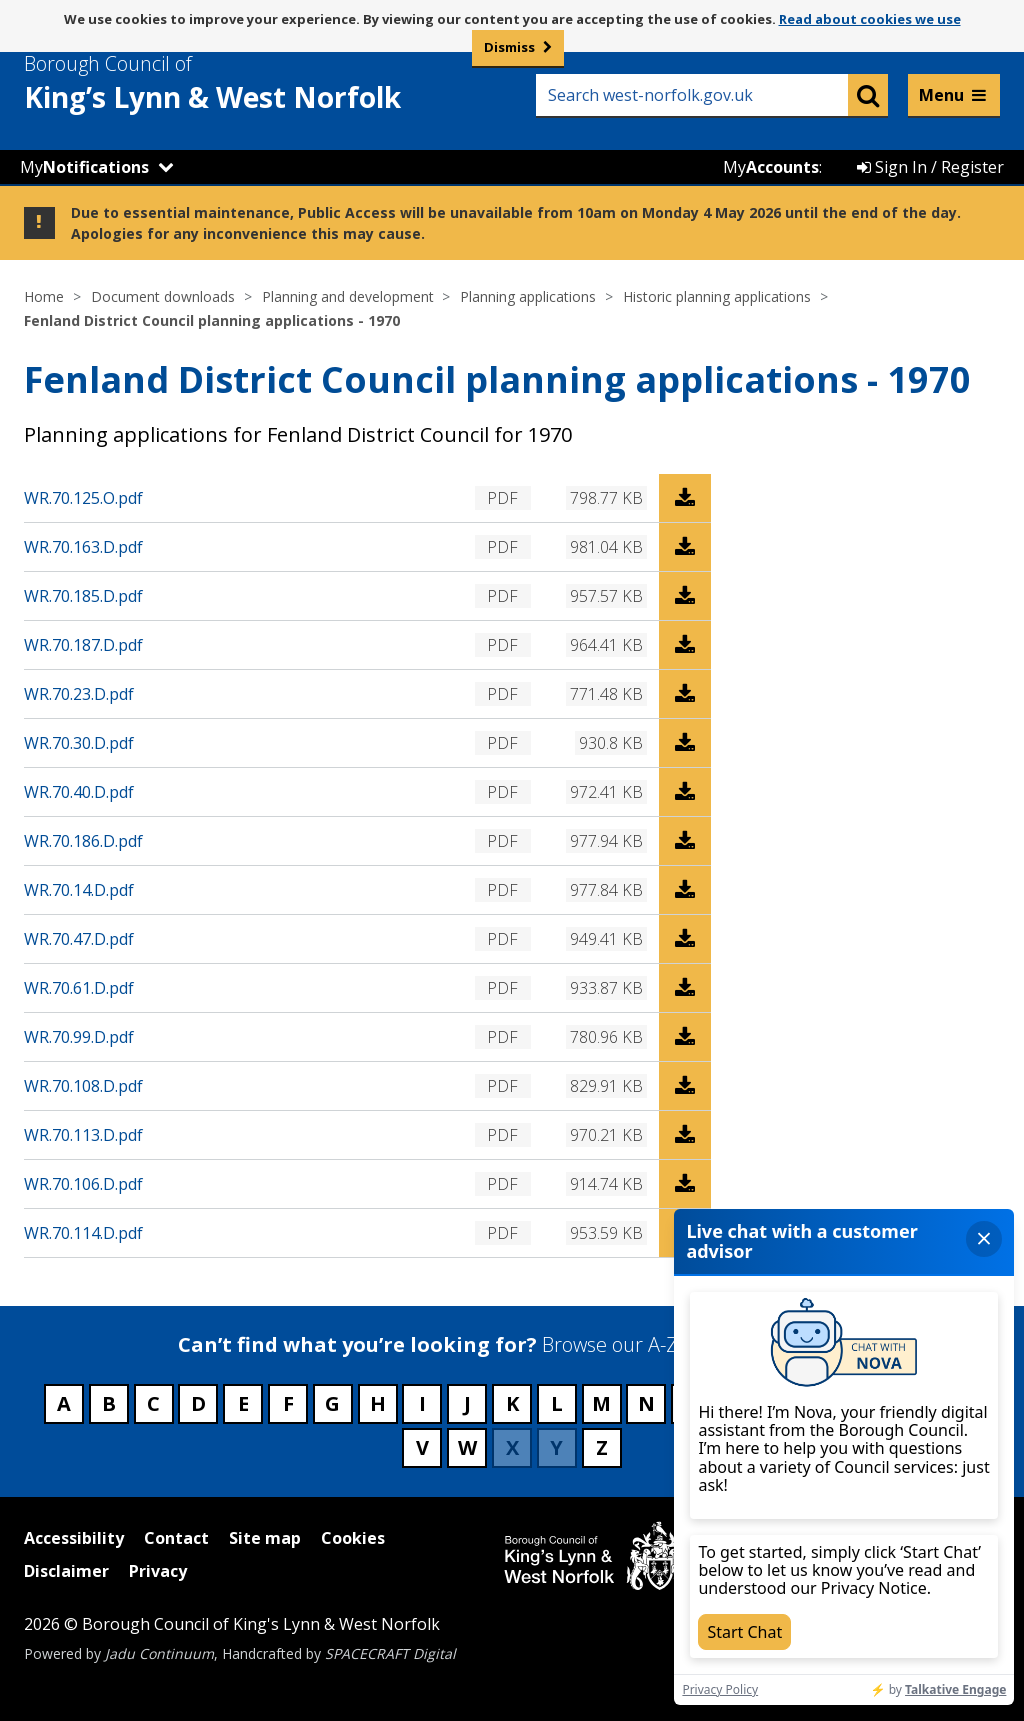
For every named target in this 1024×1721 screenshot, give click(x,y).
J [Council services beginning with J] (467, 1403)
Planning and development (348, 296)
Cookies (353, 1538)
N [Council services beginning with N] (646, 1403)
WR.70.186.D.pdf (83, 841)
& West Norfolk (249, 83)
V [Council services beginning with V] (422, 1447)
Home (44, 296)
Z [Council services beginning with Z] (602, 1447)
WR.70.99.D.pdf (79, 1037)
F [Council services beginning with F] (288, 1403)
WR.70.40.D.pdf (79, 792)
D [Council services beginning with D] (198, 1403)
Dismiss (509, 47)
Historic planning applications (717, 296)
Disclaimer (66, 1571)
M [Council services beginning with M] (601, 1403)
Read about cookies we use (870, 19)
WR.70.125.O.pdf (83, 498)
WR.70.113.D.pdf (83, 1135)
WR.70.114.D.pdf (83, 1233)
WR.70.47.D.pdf (79, 939)
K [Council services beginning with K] (512, 1403)
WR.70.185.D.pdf (83, 596)
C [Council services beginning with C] (153, 1403)
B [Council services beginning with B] (109, 1403)
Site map (265, 1538)
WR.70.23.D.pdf (79, 694)
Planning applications (528, 296)
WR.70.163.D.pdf (83, 547)
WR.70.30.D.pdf (79, 743)
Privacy (158, 1571)
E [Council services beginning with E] (243, 1403)
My (84, 167)
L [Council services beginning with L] (557, 1403)
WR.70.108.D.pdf (83, 1086)
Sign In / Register (930, 167)
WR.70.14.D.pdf (79, 890)
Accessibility (74, 1538)
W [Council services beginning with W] (467, 1447)
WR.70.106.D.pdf (83, 1184)
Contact (176, 1538)
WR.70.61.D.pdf (79, 988)
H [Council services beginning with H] (378, 1403)
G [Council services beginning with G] (332, 1403)
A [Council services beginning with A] (64, 1403)
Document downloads (163, 296)
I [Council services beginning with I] (422, 1403)
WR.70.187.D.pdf (83, 645)
